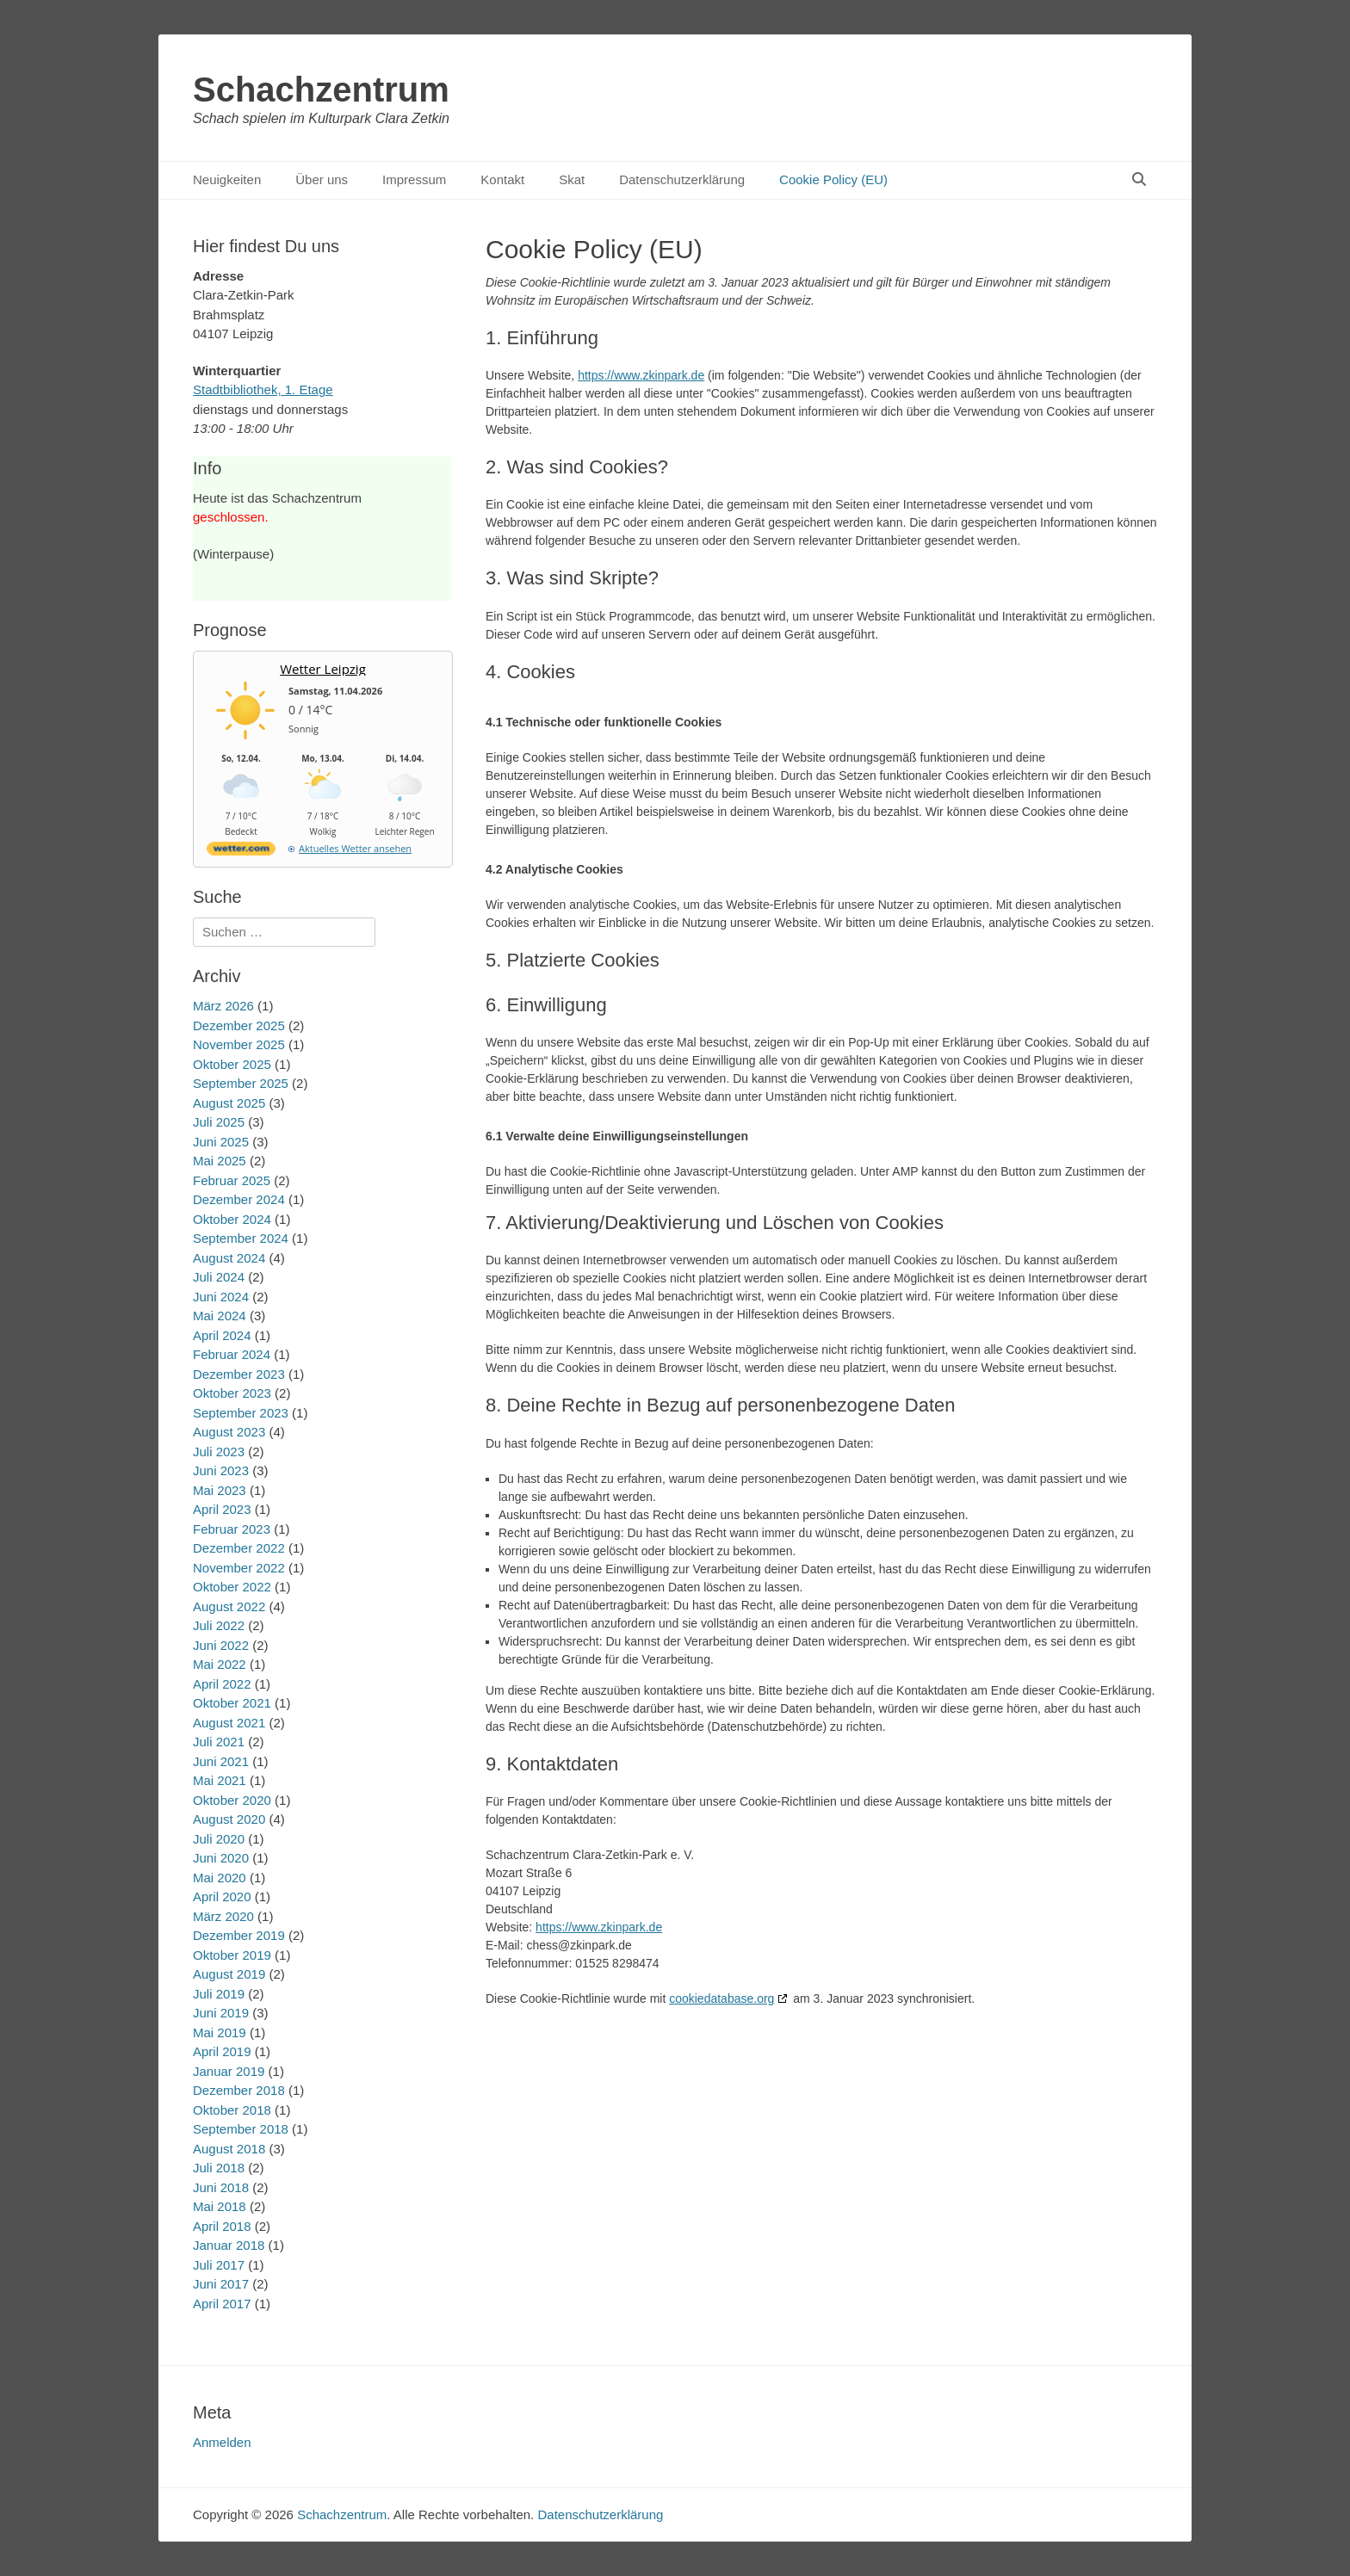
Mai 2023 (219, 1490)
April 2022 (222, 1684)
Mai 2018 (219, 2206)
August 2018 (229, 2148)
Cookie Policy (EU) (833, 179)
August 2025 (229, 1103)
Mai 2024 (219, 1315)
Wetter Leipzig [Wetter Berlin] (323, 668)
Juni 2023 (221, 1470)
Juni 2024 (221, 1296)
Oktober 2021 (232, 1703)
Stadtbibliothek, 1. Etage (263, 389)
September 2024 (240, 1238)
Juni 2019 (221, 2012)
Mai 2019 (219, 2032)
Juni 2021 (221, 1761)
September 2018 (240, 2129)
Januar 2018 (228, 2245)
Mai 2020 (219, 1877)
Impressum (414, 179)
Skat (572, 179)
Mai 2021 (219, 1780)
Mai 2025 (219, 1160)
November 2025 (239, 1044)
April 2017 (222, 2303)
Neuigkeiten (227, 179)
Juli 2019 (219, 1993)
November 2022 (239, 1567)
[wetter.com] (241, 851)
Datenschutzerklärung (682, 179)
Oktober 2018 (232, 2110)
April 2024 (222, 1335)
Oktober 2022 (232, 1586)
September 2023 (240, 1412)
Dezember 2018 (239, 2090)
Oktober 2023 (232, 1393)
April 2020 (222, 1896)
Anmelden (222, 2442)
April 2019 (222, 2051)
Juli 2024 (219, 1276)
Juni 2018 (221, 2187)
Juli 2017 (219, 2265)
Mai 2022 (219, 1664)
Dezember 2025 (239, 1025)
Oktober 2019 (232, 1955)
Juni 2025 (221, 1141)
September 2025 (240, 1083)
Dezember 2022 (239, 1548)
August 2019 (229, 1974)
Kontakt (502, 179)
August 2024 (229, 1258)
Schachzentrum (321, 89)
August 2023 (229, 1431)
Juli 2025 (219, 1122)
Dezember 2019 (239, 1935)
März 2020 (223, 1916)
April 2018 (222, 2226)
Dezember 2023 (239, 1374)
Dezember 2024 (239, 1199)
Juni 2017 (221, 2283)
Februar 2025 (231, 1180)
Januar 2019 (228, 2071)
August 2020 (229, 1819)
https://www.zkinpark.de (641, 375)
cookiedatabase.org (721, 1998)
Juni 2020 (221, 1857)
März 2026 (223, 1005)
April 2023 (222, 1509)
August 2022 (229, 1606)
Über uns (321, 179)
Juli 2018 (219, 2167)
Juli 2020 (219, 1839)
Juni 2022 (221, 1645)
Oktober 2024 (232, 1219)
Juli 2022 (219, 1625)
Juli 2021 (219, 1741)
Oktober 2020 (232, 1800)
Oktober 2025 (232, 1064)
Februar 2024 (231, 1354)
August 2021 (229, 1722)
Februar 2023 (231, 1529)
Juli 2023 (219, 1451)
